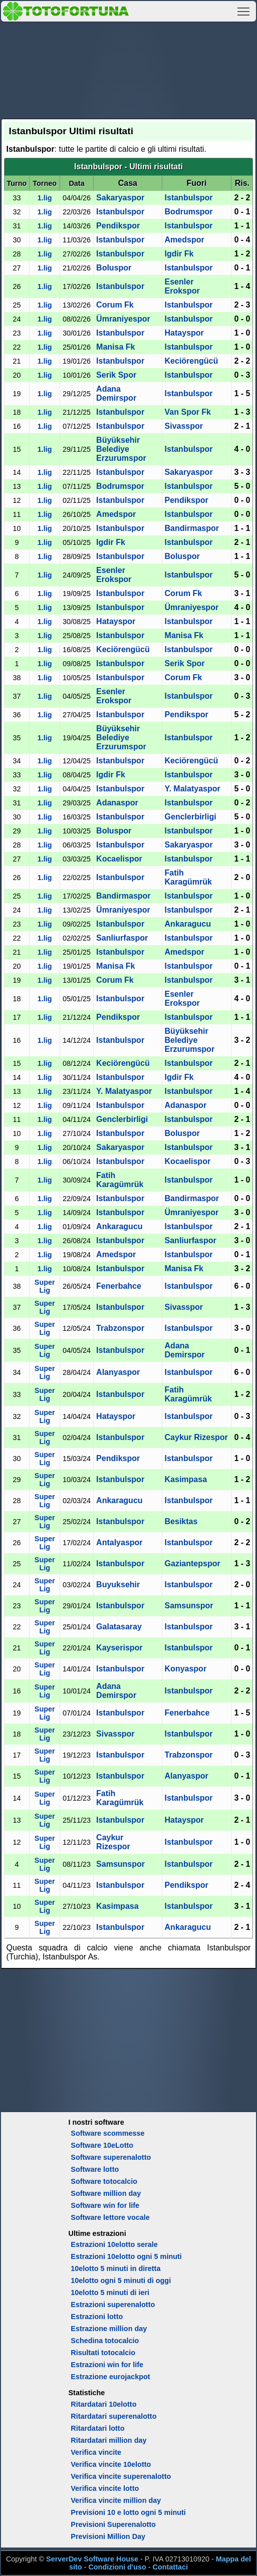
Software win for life (105, 2205)
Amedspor (184, 239)
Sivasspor (184, 426)
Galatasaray (119, 1626)
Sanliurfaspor (122, 938)
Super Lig (45, 1286)
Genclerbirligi (190, 816)
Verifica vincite (96, 2452)
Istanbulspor (189, 197)
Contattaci (170, 2567)
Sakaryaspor (120, 197)
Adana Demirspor (116, 393)
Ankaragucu (188, 924)
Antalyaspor (119, 1542)
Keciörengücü (191, 361)
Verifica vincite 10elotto (111, 2464)
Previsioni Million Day (108, 2536)
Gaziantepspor (192, 1563)
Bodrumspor (189, 211)
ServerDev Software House (92, 2559)
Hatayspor (184, 333)
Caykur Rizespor (196, 1437)
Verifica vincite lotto (105, 2488)
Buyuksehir (118, 1584)
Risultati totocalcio (103, 2353)
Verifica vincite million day (116, 2500)
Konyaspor (186, 1668)
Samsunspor (189, 1605)
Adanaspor (117, 802)
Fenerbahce (118, 1286)
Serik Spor (116, 375)
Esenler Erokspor (182, 286)
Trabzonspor (120, 1328)
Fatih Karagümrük (188, 877)
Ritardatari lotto (97, 2428)
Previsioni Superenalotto (113, 2524)
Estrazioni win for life (107, 2365)
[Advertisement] (128, 69)
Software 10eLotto (102, 2145)
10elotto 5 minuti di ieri (110, 2292)
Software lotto (95, 2169)
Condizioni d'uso (117, 2567)
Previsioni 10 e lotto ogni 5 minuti (128, 2512)
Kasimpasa (186, 1479)
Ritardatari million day (108, 2440)
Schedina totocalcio (105, 2341)
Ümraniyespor (123, 319)
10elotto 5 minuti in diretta (115, 2268)
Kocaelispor (119, 858)
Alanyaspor (118, 1372)
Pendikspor (118, 225)
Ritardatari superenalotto (113, 2416)
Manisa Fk (115, 347)
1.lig (45, 198)
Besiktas (181, 1521)
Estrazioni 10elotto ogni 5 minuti (126, 2256)
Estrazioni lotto (97, 2317)
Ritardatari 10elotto (103, 2404)
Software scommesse (107, 2133)
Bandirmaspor (192, 528)
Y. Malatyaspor (192, 788)
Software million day (106, 2193)
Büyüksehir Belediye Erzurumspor (121, 449)
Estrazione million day (109, 2329)
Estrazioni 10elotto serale (114, 2244)
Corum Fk (115, 305)
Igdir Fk (179, 253)
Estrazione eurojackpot (110, 2377)
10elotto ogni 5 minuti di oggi (121, 2280)
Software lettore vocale (110, 2217)
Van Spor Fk (188, 412)
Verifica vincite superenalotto (121, 2476)
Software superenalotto (111, 2157)
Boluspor (113, 267)
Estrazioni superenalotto (113, 2305)
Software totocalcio (104, 2181)
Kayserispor (119, 1647)
